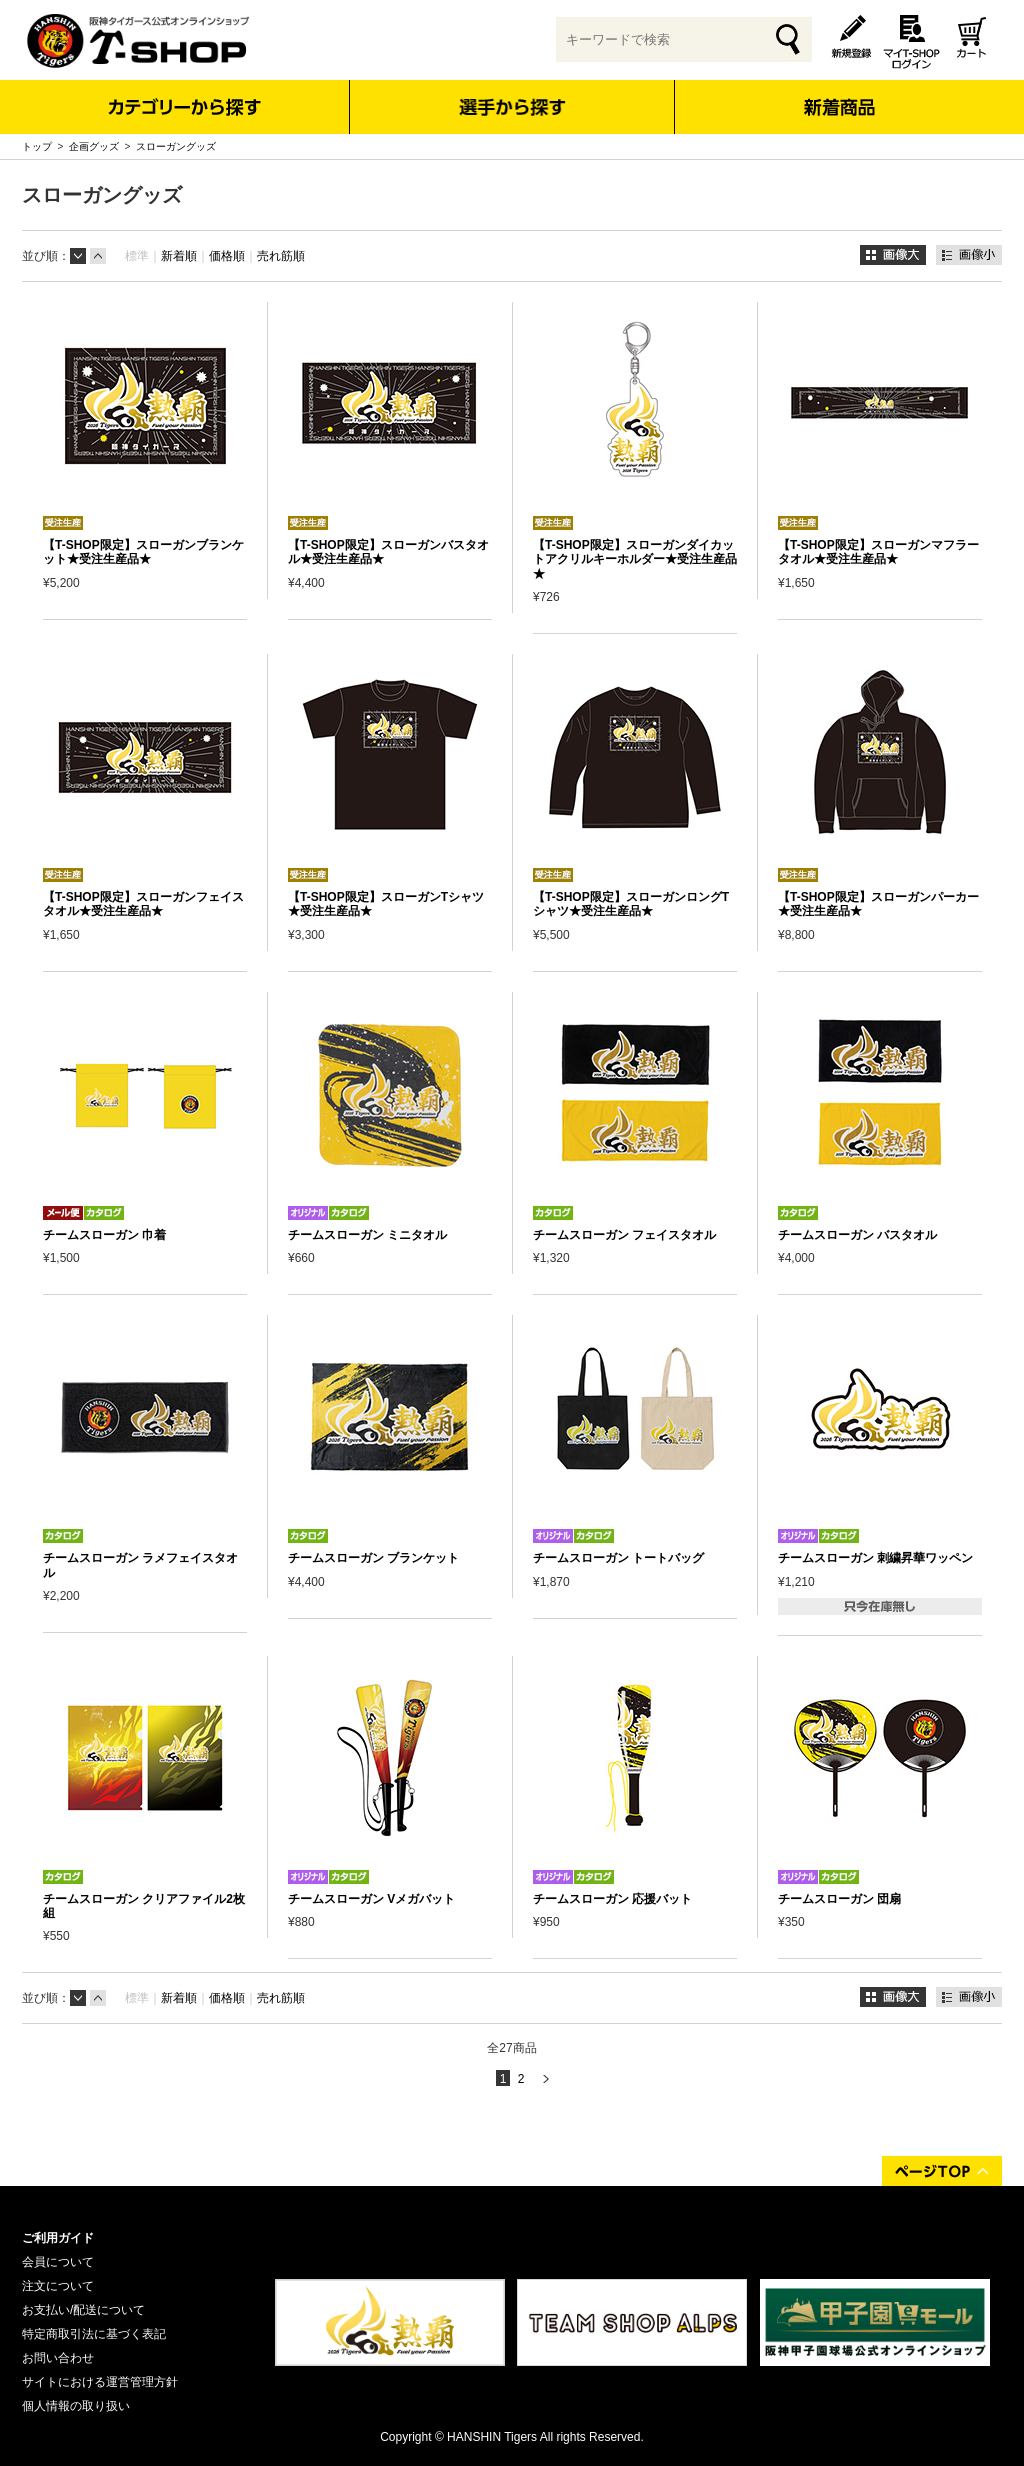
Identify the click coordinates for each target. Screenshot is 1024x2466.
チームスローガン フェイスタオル (624, 1235)
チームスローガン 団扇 (839, 1899)
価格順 (227, 256)
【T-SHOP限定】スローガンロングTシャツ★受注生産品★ (631, 904)
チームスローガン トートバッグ (618, 1558)
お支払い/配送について (83, 2310)
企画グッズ (94, 146)
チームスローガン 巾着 (104, 1235)
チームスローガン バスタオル (857, 1235)
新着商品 (838, 93)
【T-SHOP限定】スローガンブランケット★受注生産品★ (143, 552)
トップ (37, 146)
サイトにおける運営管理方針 (100, 2382)
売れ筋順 (281, 256)
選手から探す (512, 107)
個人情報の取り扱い (76, 2406)
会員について (58, 2262)
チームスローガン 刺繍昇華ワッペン (875, 1558)
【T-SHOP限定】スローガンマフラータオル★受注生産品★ (878, 552)
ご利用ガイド (58, 2238)
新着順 (179, 256)
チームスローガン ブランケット (373, 1558)
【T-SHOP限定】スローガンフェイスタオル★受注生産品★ (143, 904)
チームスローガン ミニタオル (367, 1235)
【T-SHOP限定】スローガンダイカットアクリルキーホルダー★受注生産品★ (635, 559)
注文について (58, 2286)
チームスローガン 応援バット (612, 1899)
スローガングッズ (176, 146)
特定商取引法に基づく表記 (94, 2334)
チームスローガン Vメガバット (371, 1899)
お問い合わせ (58, 2358)
